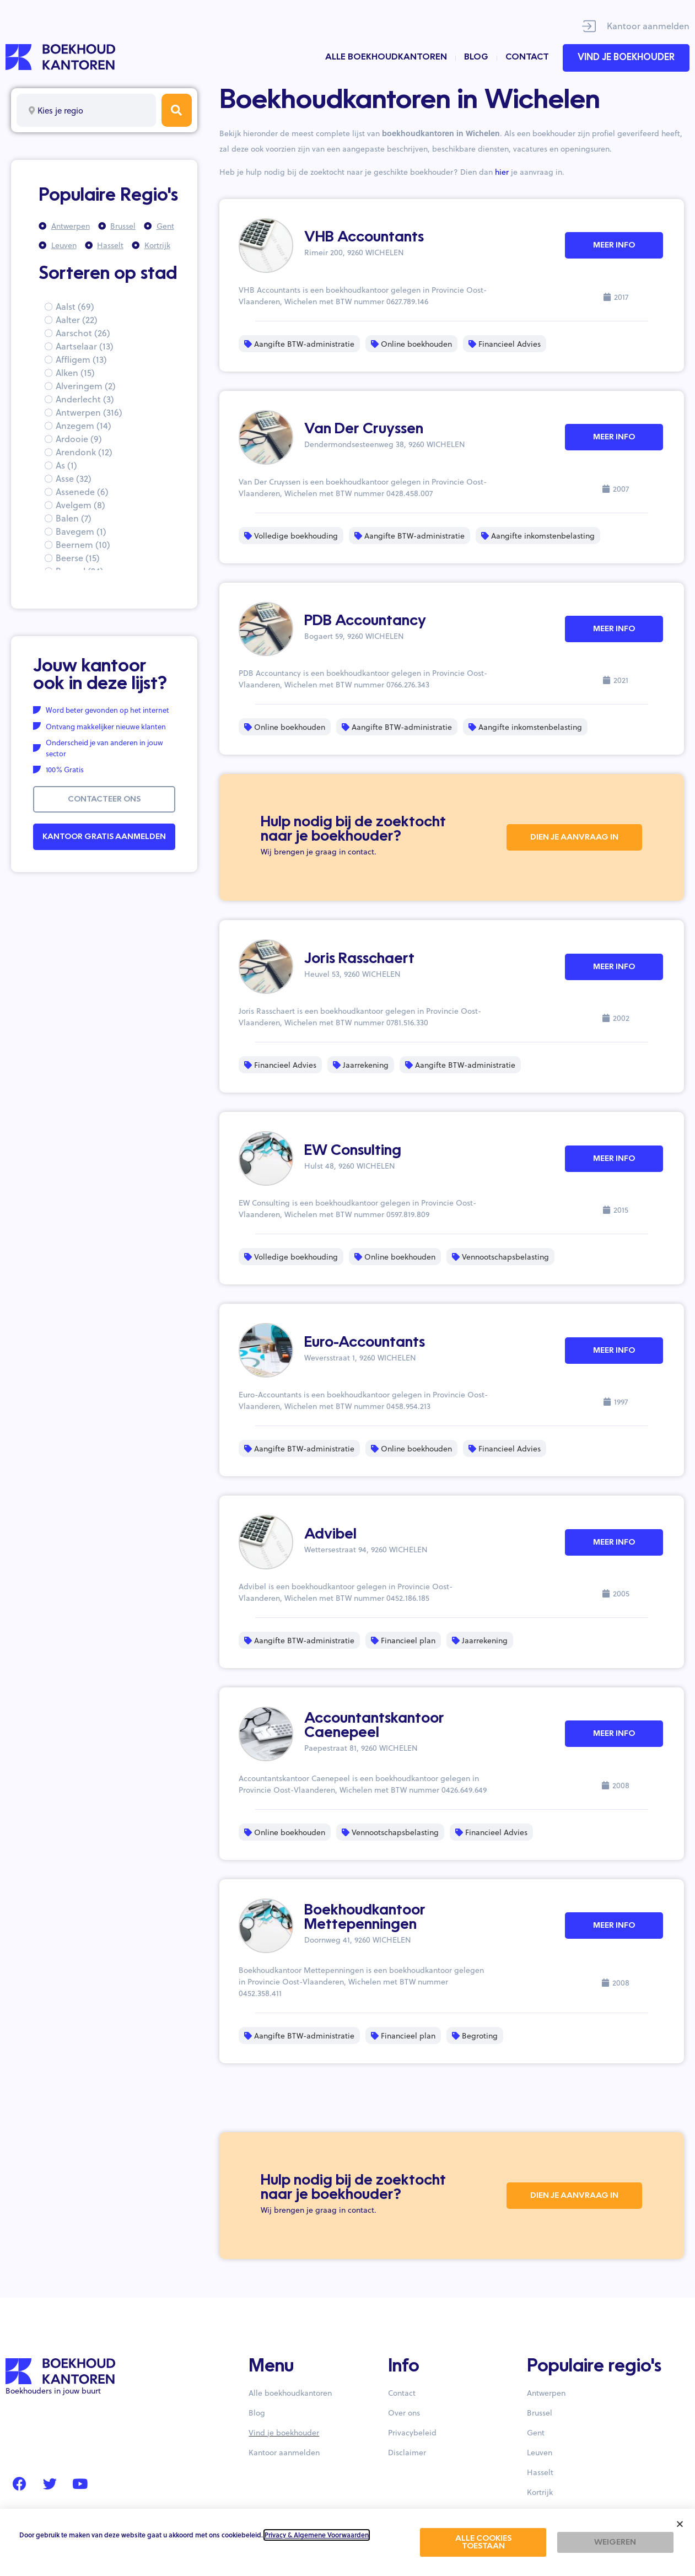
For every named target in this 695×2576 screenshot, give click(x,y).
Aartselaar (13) (85, 346)
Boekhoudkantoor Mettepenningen (364, 1917)
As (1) (66, 465)
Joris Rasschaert (359, 959)
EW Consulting (352, 1151)
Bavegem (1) (81, 531)
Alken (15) (75, 372)
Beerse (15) (78, 557)
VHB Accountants (364, 237)
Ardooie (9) (79, 438)
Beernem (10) (83, 544)
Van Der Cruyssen (363, 429)
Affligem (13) (81, 359)
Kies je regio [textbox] (60, 110)
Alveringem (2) (86, 385)
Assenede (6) (82, 491)
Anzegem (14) (83, 425)
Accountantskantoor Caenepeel (374, 1726)
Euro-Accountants (364, 1343)
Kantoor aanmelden (648, 25)
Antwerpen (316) (89, 412)
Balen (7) (73, 518)
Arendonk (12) (84, 451)
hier (502, 172)
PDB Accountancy (365, 621)
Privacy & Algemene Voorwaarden (317, 2535)
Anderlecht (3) (85, 398)
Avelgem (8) (80, 504)
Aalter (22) (77, 319)
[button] (680, 2524)
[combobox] (86, 110)
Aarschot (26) (83, 332)
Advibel (330, 1535)
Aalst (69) (75, 306)
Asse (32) (73, 478)
